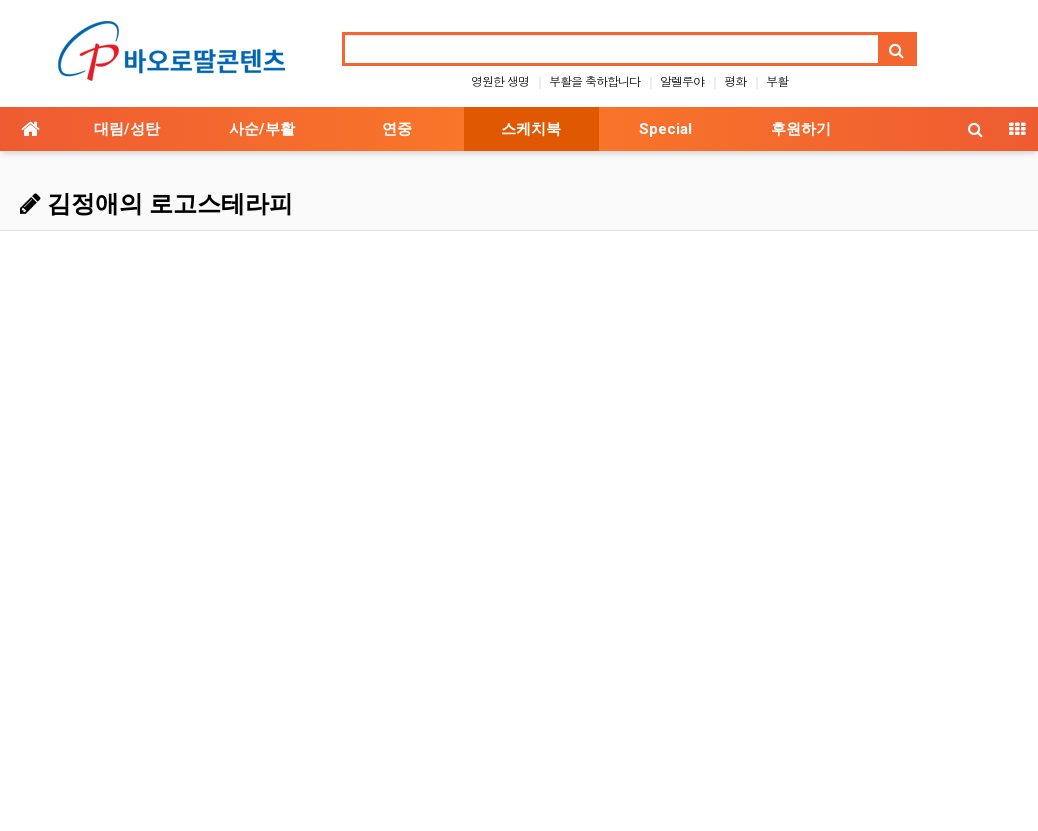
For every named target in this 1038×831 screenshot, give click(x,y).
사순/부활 (262, 129)
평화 (735, 80)
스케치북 (531, 129)
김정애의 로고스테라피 (156, 204)
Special (665, 129)
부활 (777, 80)
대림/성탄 (127, 129)
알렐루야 (682, 80)
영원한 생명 (500, 80)
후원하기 (801, 129)
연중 (397, 129)
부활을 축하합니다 (594, 80)
